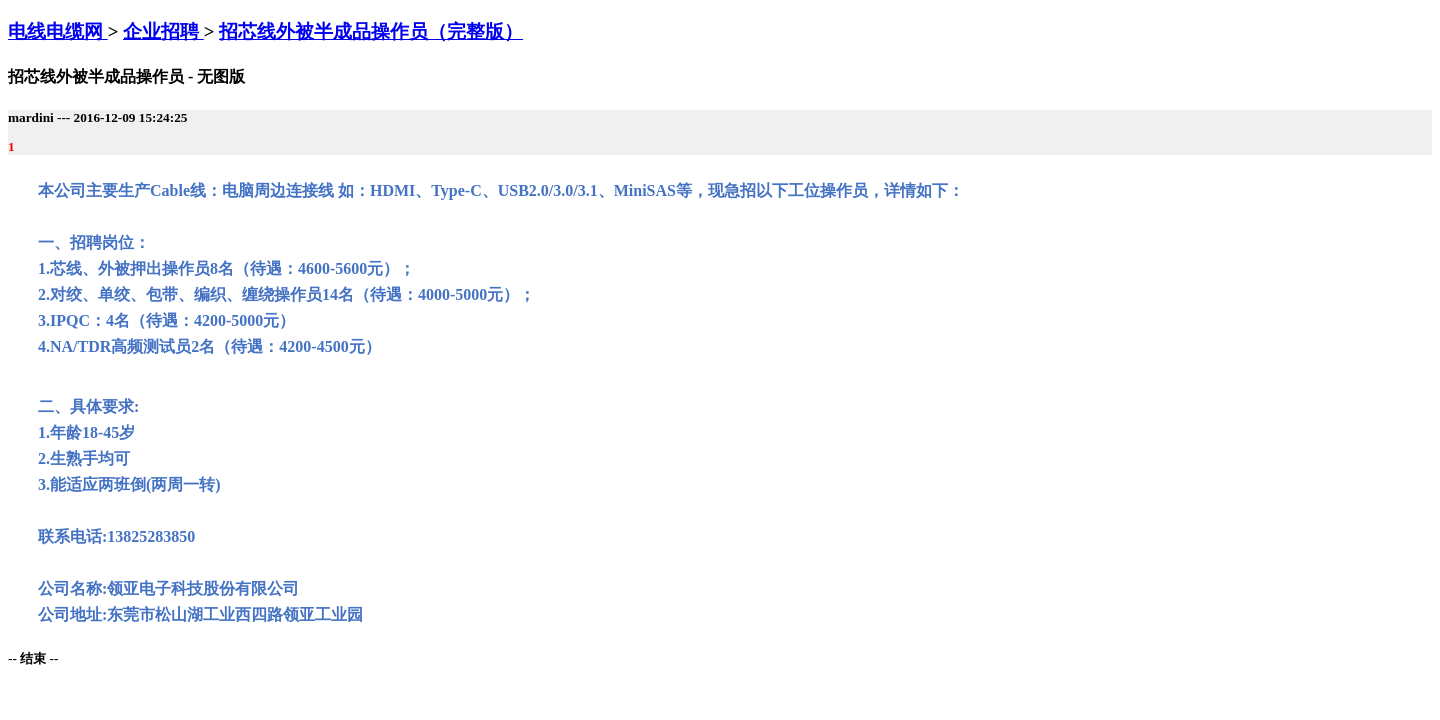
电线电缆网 (58, 31)
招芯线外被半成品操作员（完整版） (371, 31)
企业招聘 (163, 31)
